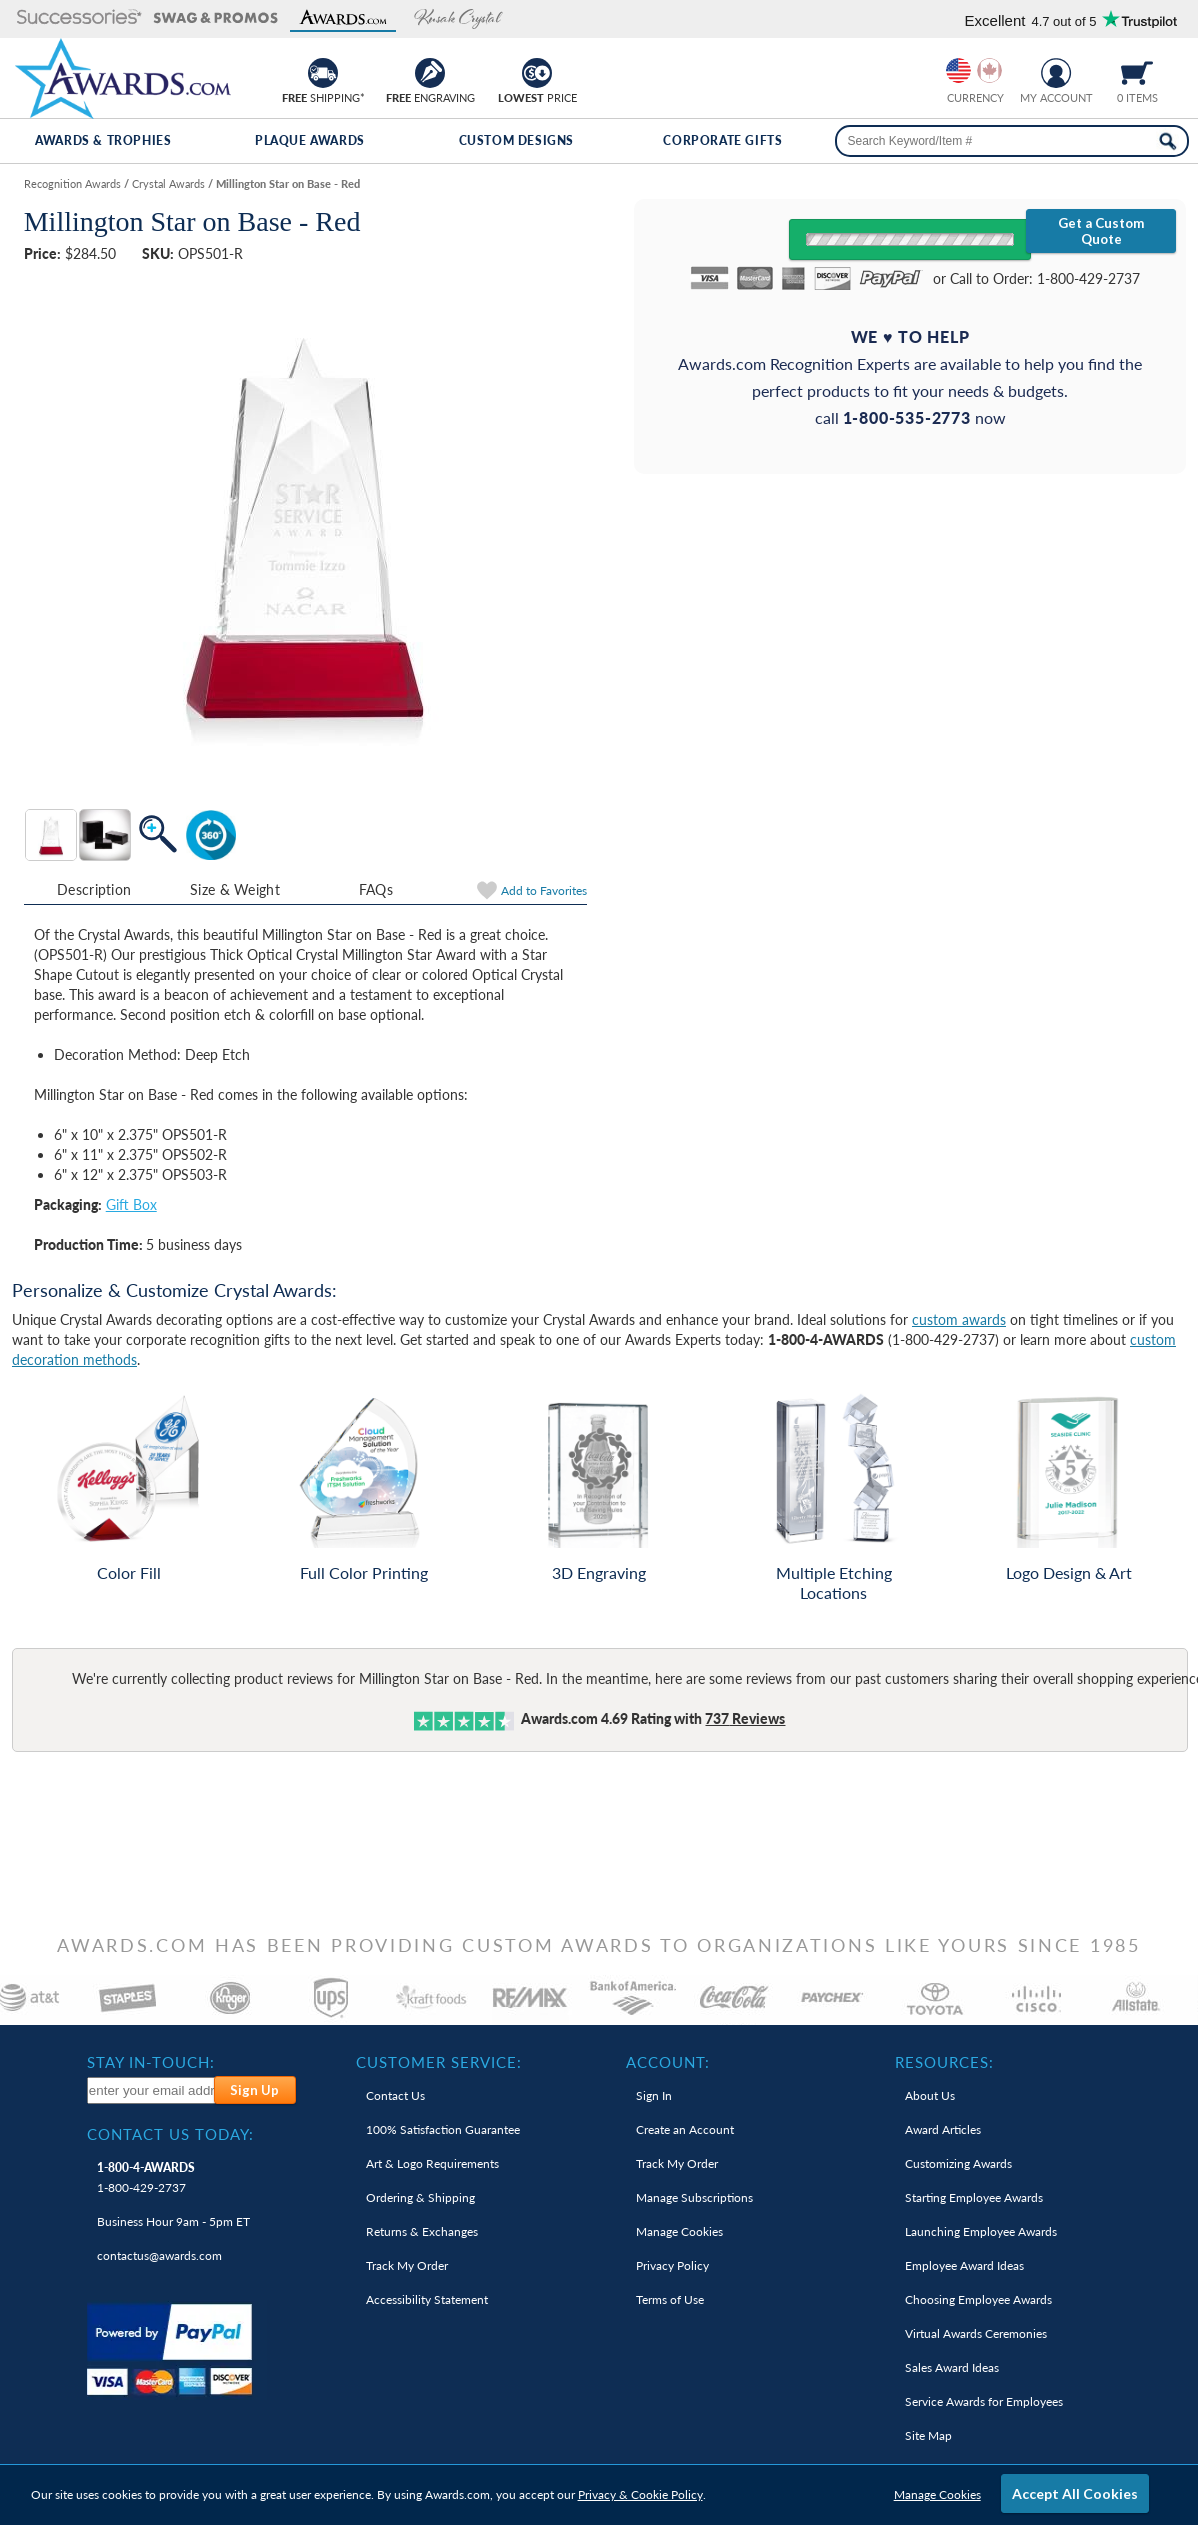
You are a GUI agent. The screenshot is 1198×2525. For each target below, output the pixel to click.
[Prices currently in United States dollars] (958, 70)
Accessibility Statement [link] (427, 2299)
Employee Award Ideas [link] (964, 2265)
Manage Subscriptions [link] (694, 2197)
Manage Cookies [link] (679, 2231)
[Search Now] (1167, 141)
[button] (79, 18)
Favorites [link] (544, 890)
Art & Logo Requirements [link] (432, 2163)
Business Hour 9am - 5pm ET (173, 2221)
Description (94, 889)
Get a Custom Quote (1101, 231)
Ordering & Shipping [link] (420, 2197)
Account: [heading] (668, 2062)
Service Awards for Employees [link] (984, 2401)
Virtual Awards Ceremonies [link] (976, 2333)
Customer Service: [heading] (439, 2062)
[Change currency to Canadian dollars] (989, 70)
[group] (974, 70)
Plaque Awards (310, 140)
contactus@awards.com (159, 2255)
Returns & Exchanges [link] (422, 2231)
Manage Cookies (937, 2494)
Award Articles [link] (943, 2129)
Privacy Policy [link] (672, 2265)
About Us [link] (930, 2095)
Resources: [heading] (944, 2062)
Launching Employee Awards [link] (981, 2231)
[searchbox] (1011, 141)
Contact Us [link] (395, 2095)
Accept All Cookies (1075, 2493)
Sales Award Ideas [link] (952, 2367)
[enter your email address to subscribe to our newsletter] (151, 2090)
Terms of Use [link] (670, 2299)
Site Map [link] (928, 2435)
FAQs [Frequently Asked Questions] (376, 889)
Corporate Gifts (722, 140)
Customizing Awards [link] (958, 2163)
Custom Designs (516, 140)
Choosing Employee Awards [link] (978, 2299)
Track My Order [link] (407, 2265)
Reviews (745, 1718)
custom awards (959, 1319)
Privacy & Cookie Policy (640, 2494)
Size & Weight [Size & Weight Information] (235, 889)
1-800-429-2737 (146, 2177)
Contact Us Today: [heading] (170, 2134)
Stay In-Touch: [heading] (151, 2062)
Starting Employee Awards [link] (974, 2197)
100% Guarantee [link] (443, 2129)
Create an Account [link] (685, 2129)
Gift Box (131, 1204)
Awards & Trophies (103, 140)
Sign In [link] (654, 2095)
